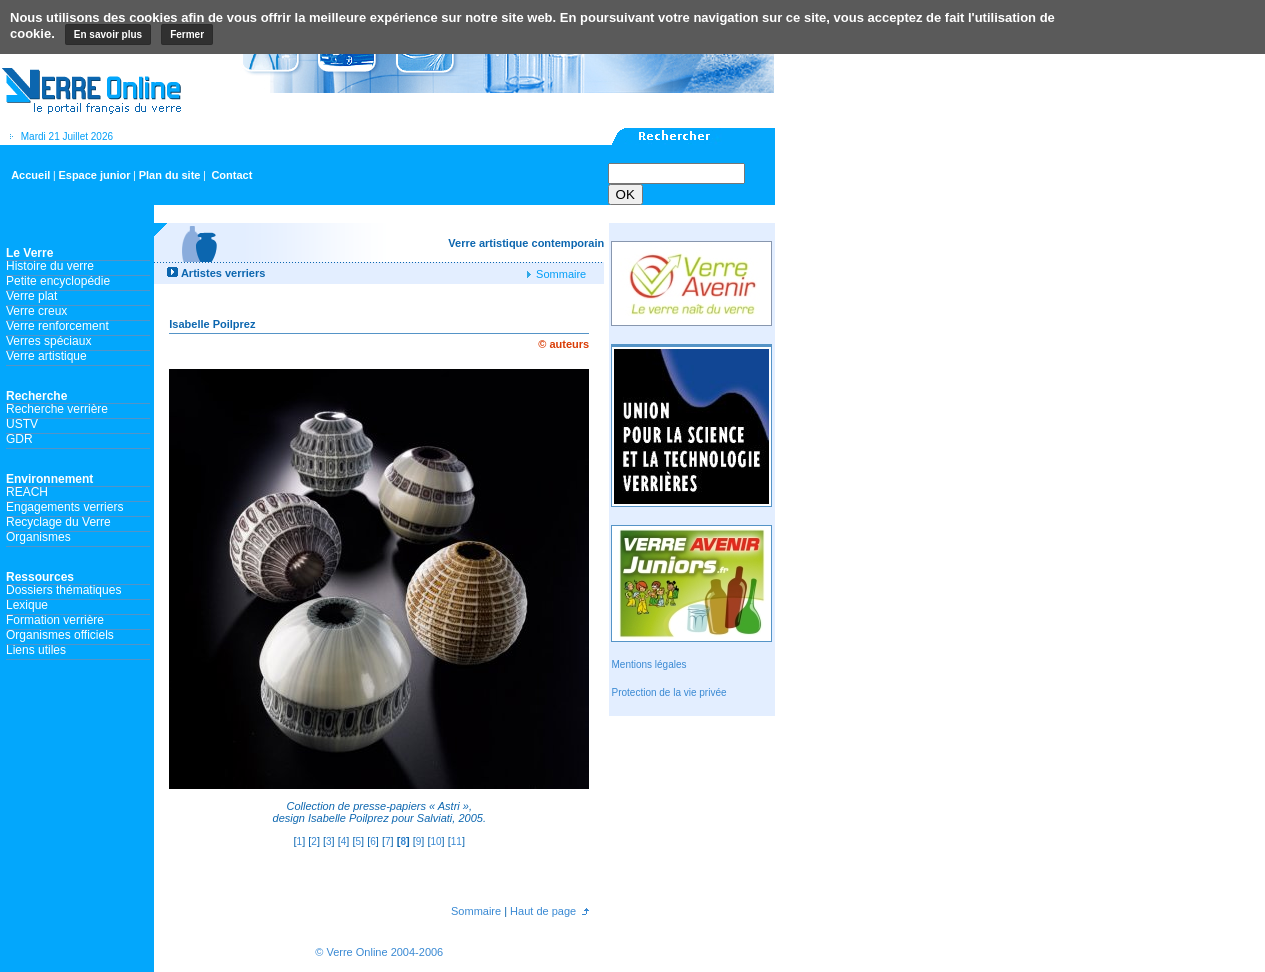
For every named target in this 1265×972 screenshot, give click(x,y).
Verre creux (36, 311)
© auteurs (563, 344)
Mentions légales (648, 664)
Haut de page (541, 911)
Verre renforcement (57, 326)
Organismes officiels (60, 635)
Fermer (187, 34)
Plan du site (170, 175)
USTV (22, 424)
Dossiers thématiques (63, 590)
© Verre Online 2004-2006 (379, 952)
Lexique (27, 605)
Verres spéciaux (48, 341)
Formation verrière (55, 620)
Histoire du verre (50, 266)
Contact (231, 175)
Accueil (30, 175)
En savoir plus (108, 34)
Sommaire (559, 274)
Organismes (38, 537)
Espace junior (94, 175)
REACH (27, 492)
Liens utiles (36, 650)
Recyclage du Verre (58, 522)
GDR (19, 439)
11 (456, 841)
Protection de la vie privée (668, 692)
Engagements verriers (64, 507)
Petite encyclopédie (58, 281)
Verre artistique (46, 356)
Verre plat (31, 296)
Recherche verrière (57, 409)
